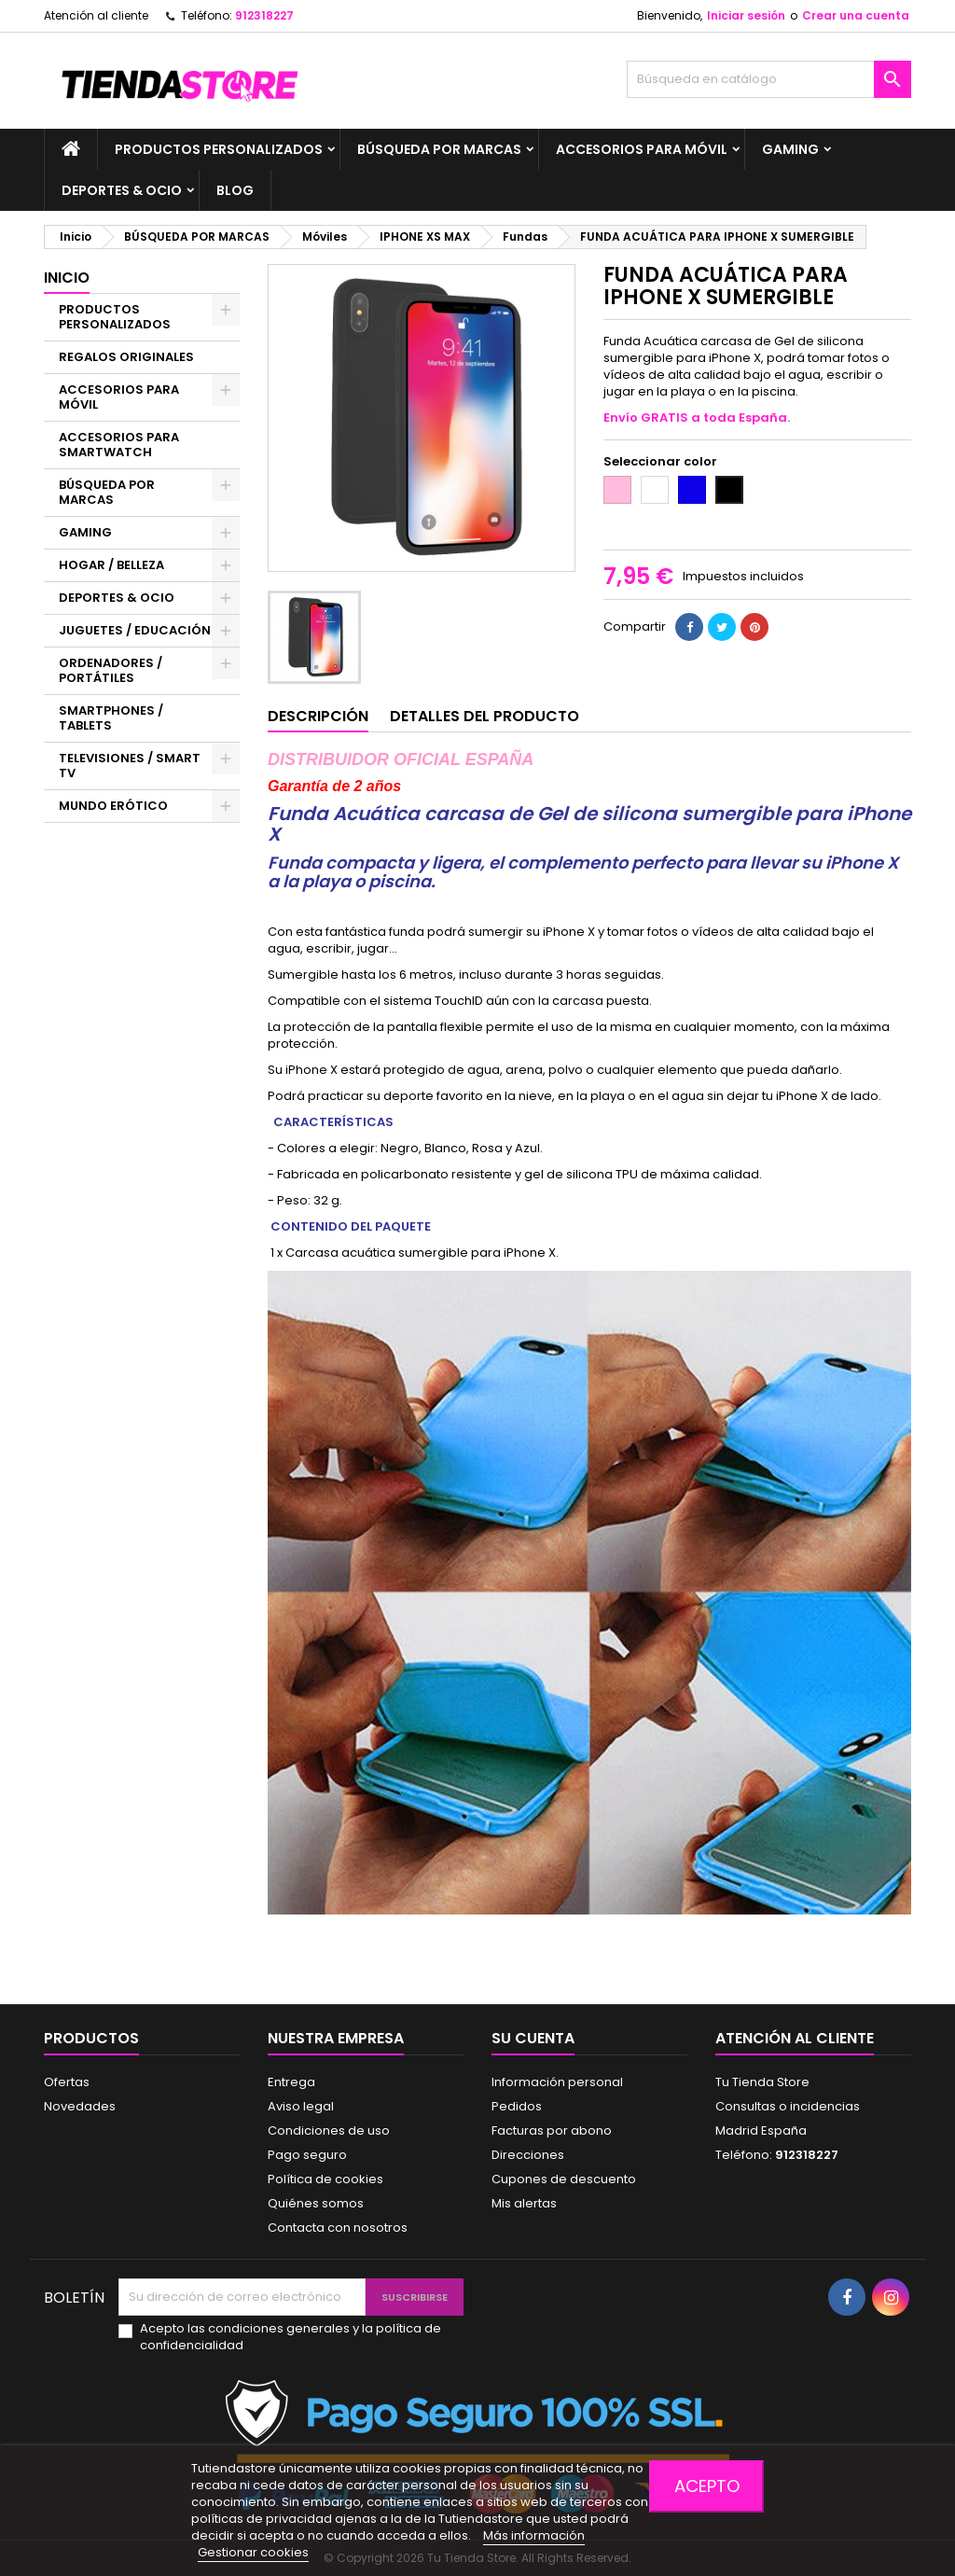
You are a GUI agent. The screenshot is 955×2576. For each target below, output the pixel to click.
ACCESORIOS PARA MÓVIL (641, 149)
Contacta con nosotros (338, 2227)
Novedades (80, 2106)
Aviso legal (301, 2106)
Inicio (67, 277)
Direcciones (527, 2155)
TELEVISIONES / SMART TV (130, 765)
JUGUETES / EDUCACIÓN (135, 630)
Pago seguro (307, 2155)
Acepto (707, 2486)
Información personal (557, 2082)
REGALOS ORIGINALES (126, 357)
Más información (534, 2535)
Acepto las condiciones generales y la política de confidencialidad (290, 2336)
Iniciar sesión (746, 15)
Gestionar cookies (253, 2552)
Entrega (291, 2082)
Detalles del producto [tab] (484, 716)
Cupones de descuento (563, 2179)
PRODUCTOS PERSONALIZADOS (219, 149)
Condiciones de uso (329, 2130)
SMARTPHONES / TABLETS (111, 718)
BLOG (235, 190)
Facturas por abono (551, 2130)
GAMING (790, 149)
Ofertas (67, 2082)
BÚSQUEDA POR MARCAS (439, 149)
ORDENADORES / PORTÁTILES (110, 670)
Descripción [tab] (318, 716)
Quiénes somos (316, 2203)
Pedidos (516, 2106)
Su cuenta (532, 2038)
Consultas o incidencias (787, 2106)
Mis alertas (524, 2203)
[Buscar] (769, 79)
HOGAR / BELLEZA (111, 565)
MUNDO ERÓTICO (113, 806)
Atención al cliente (96, 15)
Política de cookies (325, 2179)
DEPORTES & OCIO (122, 190)
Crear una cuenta (855, 15)
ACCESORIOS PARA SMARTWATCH (119, 444)
